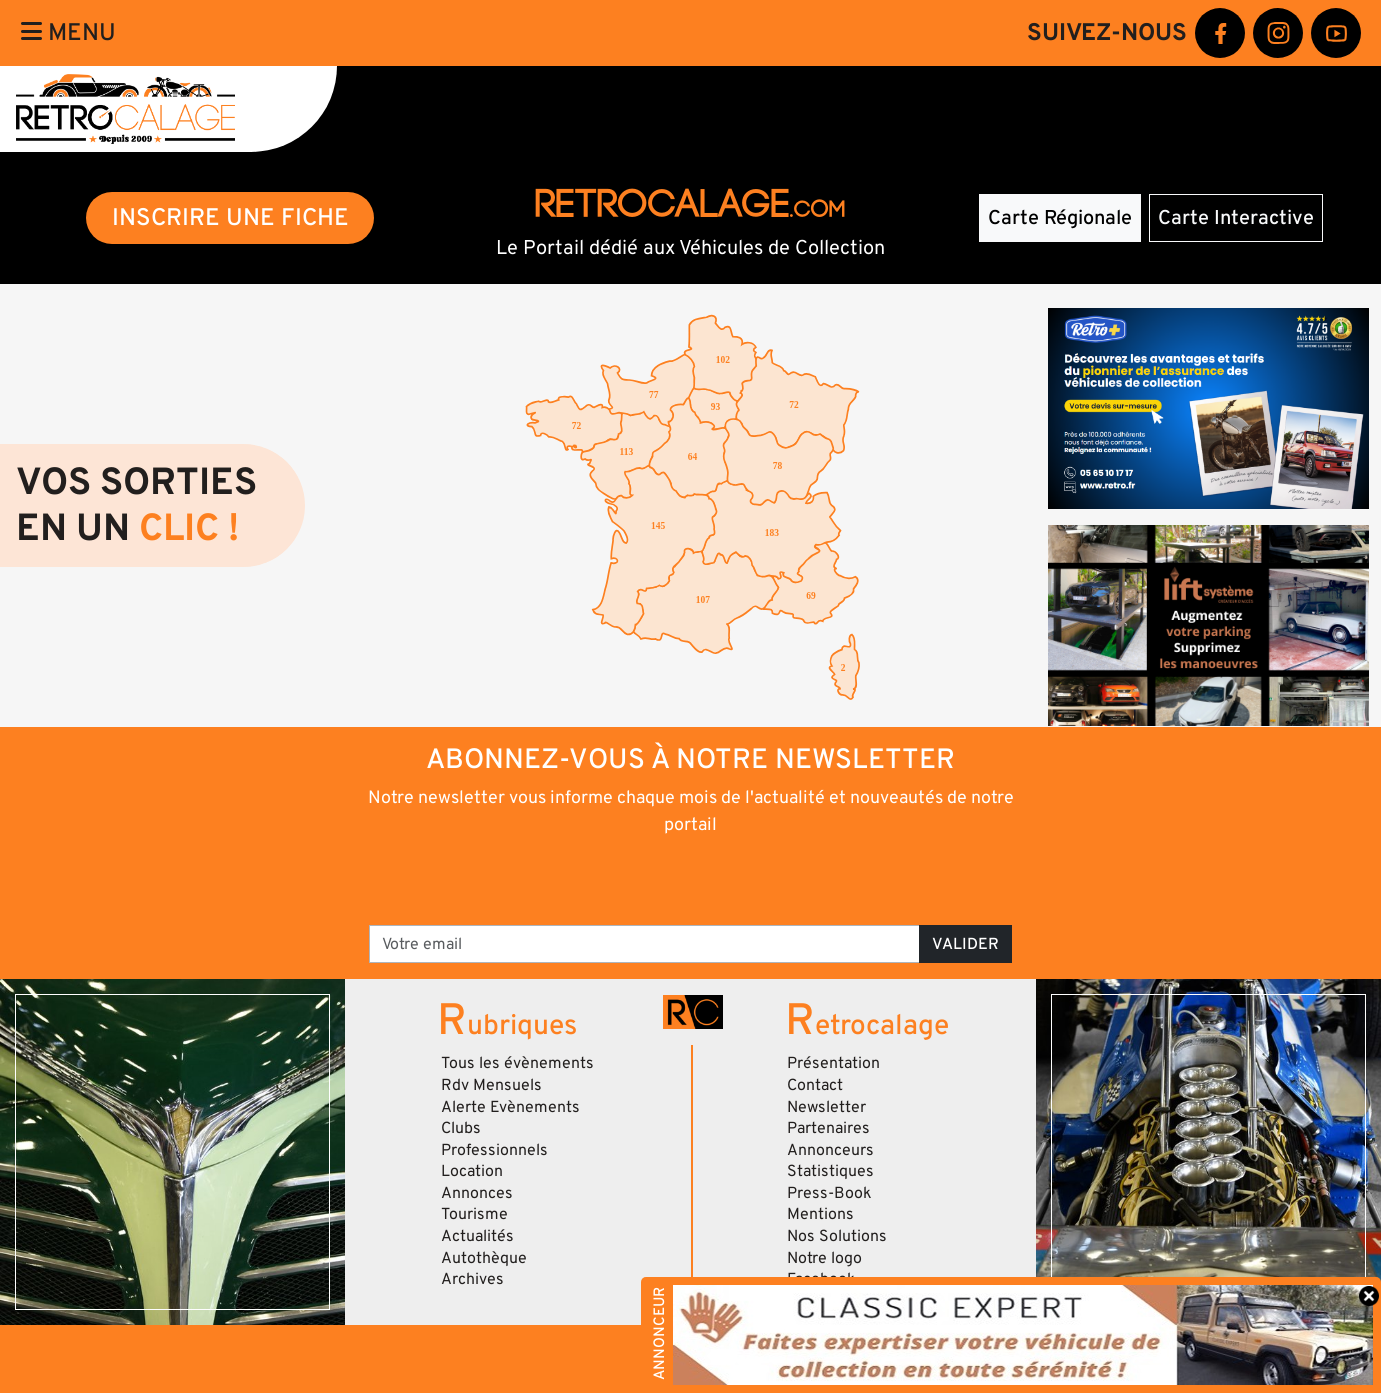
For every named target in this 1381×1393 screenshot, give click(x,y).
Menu (68, 32)
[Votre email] (644, 944)
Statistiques (830, 1171)
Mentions (820, 1214)
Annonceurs (830, 1150)
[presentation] (662, 879)
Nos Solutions (837, 1236)
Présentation (833, 1063)
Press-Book (829, 1193)
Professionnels (494, 1150)
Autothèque (484, 1258)
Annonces (477, 1193)
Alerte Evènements (510, 1107)
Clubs (461, 1128)
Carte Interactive (1236, 218)
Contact (815, 1085)
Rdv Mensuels (491, 1085)
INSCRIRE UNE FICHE (230, 217)
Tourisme (474, 1214)
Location (472, 1171)
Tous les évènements (517, 1063)
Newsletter (826, 1107)
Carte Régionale (1060, 218)
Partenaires (828, 1128)
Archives (472, 1279)
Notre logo (824, 1258)
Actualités (477, 1236)
